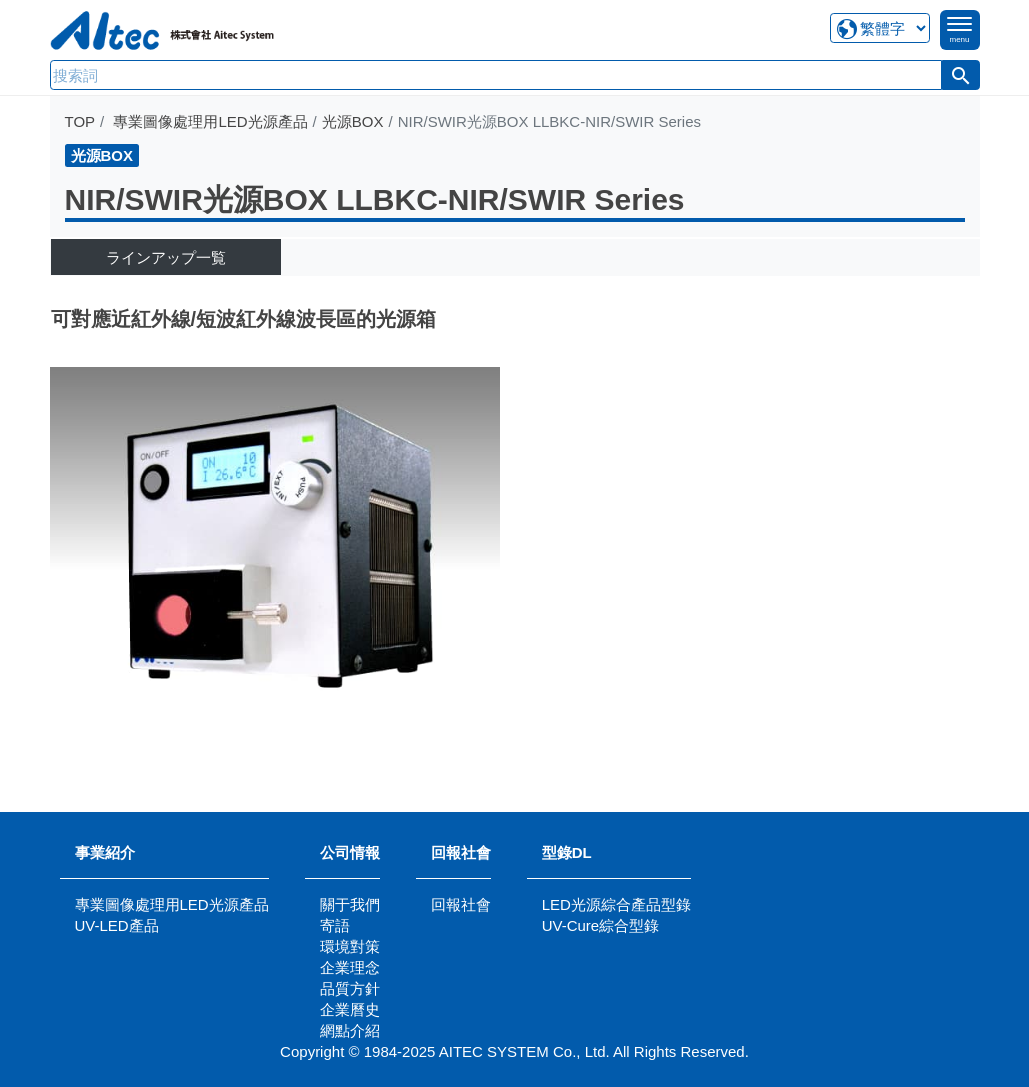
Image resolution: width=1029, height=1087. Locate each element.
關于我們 (350, 904)
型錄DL (567, 852)
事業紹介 (105, 852)
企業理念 (350, 967)
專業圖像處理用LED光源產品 (210, 121)
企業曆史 (350, 1009)
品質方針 (350, 988)
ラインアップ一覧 (166, 257)
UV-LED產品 (117, 925)
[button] (961, 75)
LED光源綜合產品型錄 (616, 904)
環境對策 (350, 946)
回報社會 (461, 852)
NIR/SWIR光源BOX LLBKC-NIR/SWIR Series (375, 199)
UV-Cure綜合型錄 (601, 925)
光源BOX (353, 121)
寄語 (335, 925)
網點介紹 (350, 1030)
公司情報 (350, 852)
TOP (80, 121)
